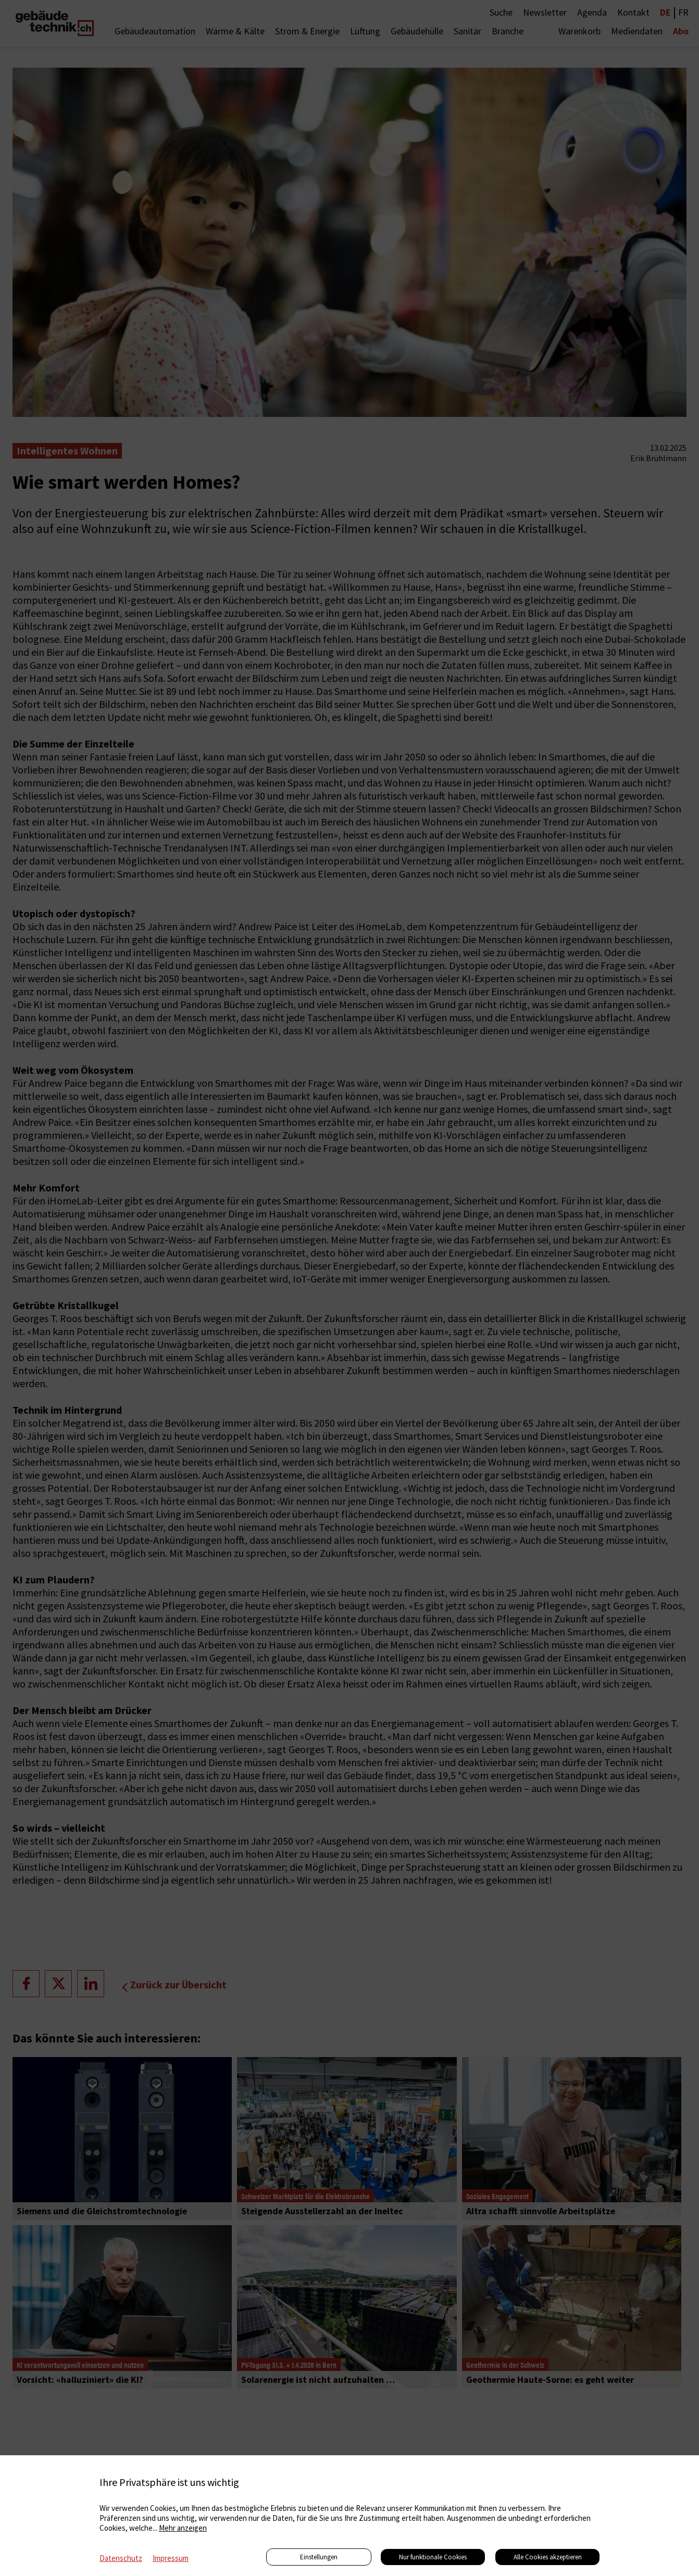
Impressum (171, 2558)
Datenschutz (120, 2558)
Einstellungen (319, 2557)
